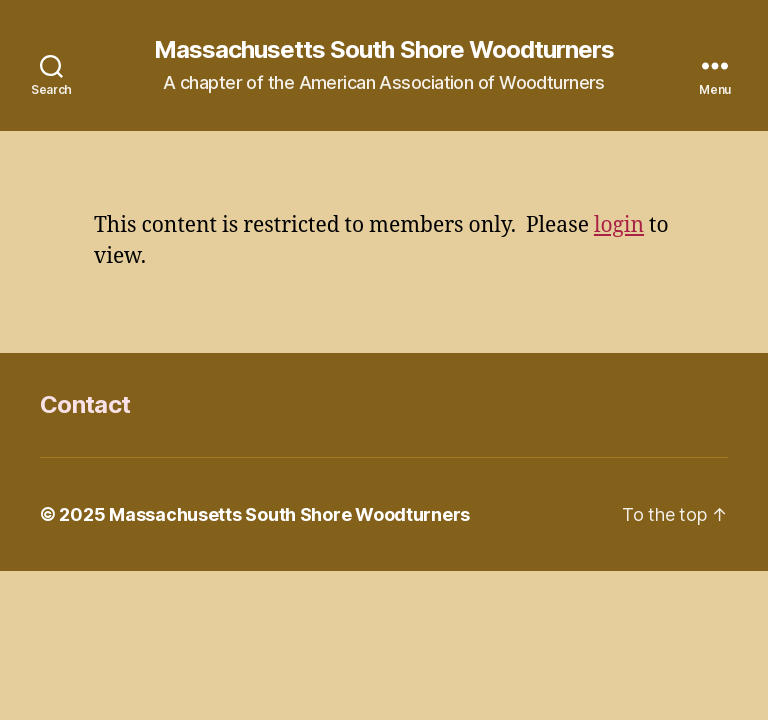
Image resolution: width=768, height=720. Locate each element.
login (619, 225)
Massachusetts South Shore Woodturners (383, 50)
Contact (85, 404)
